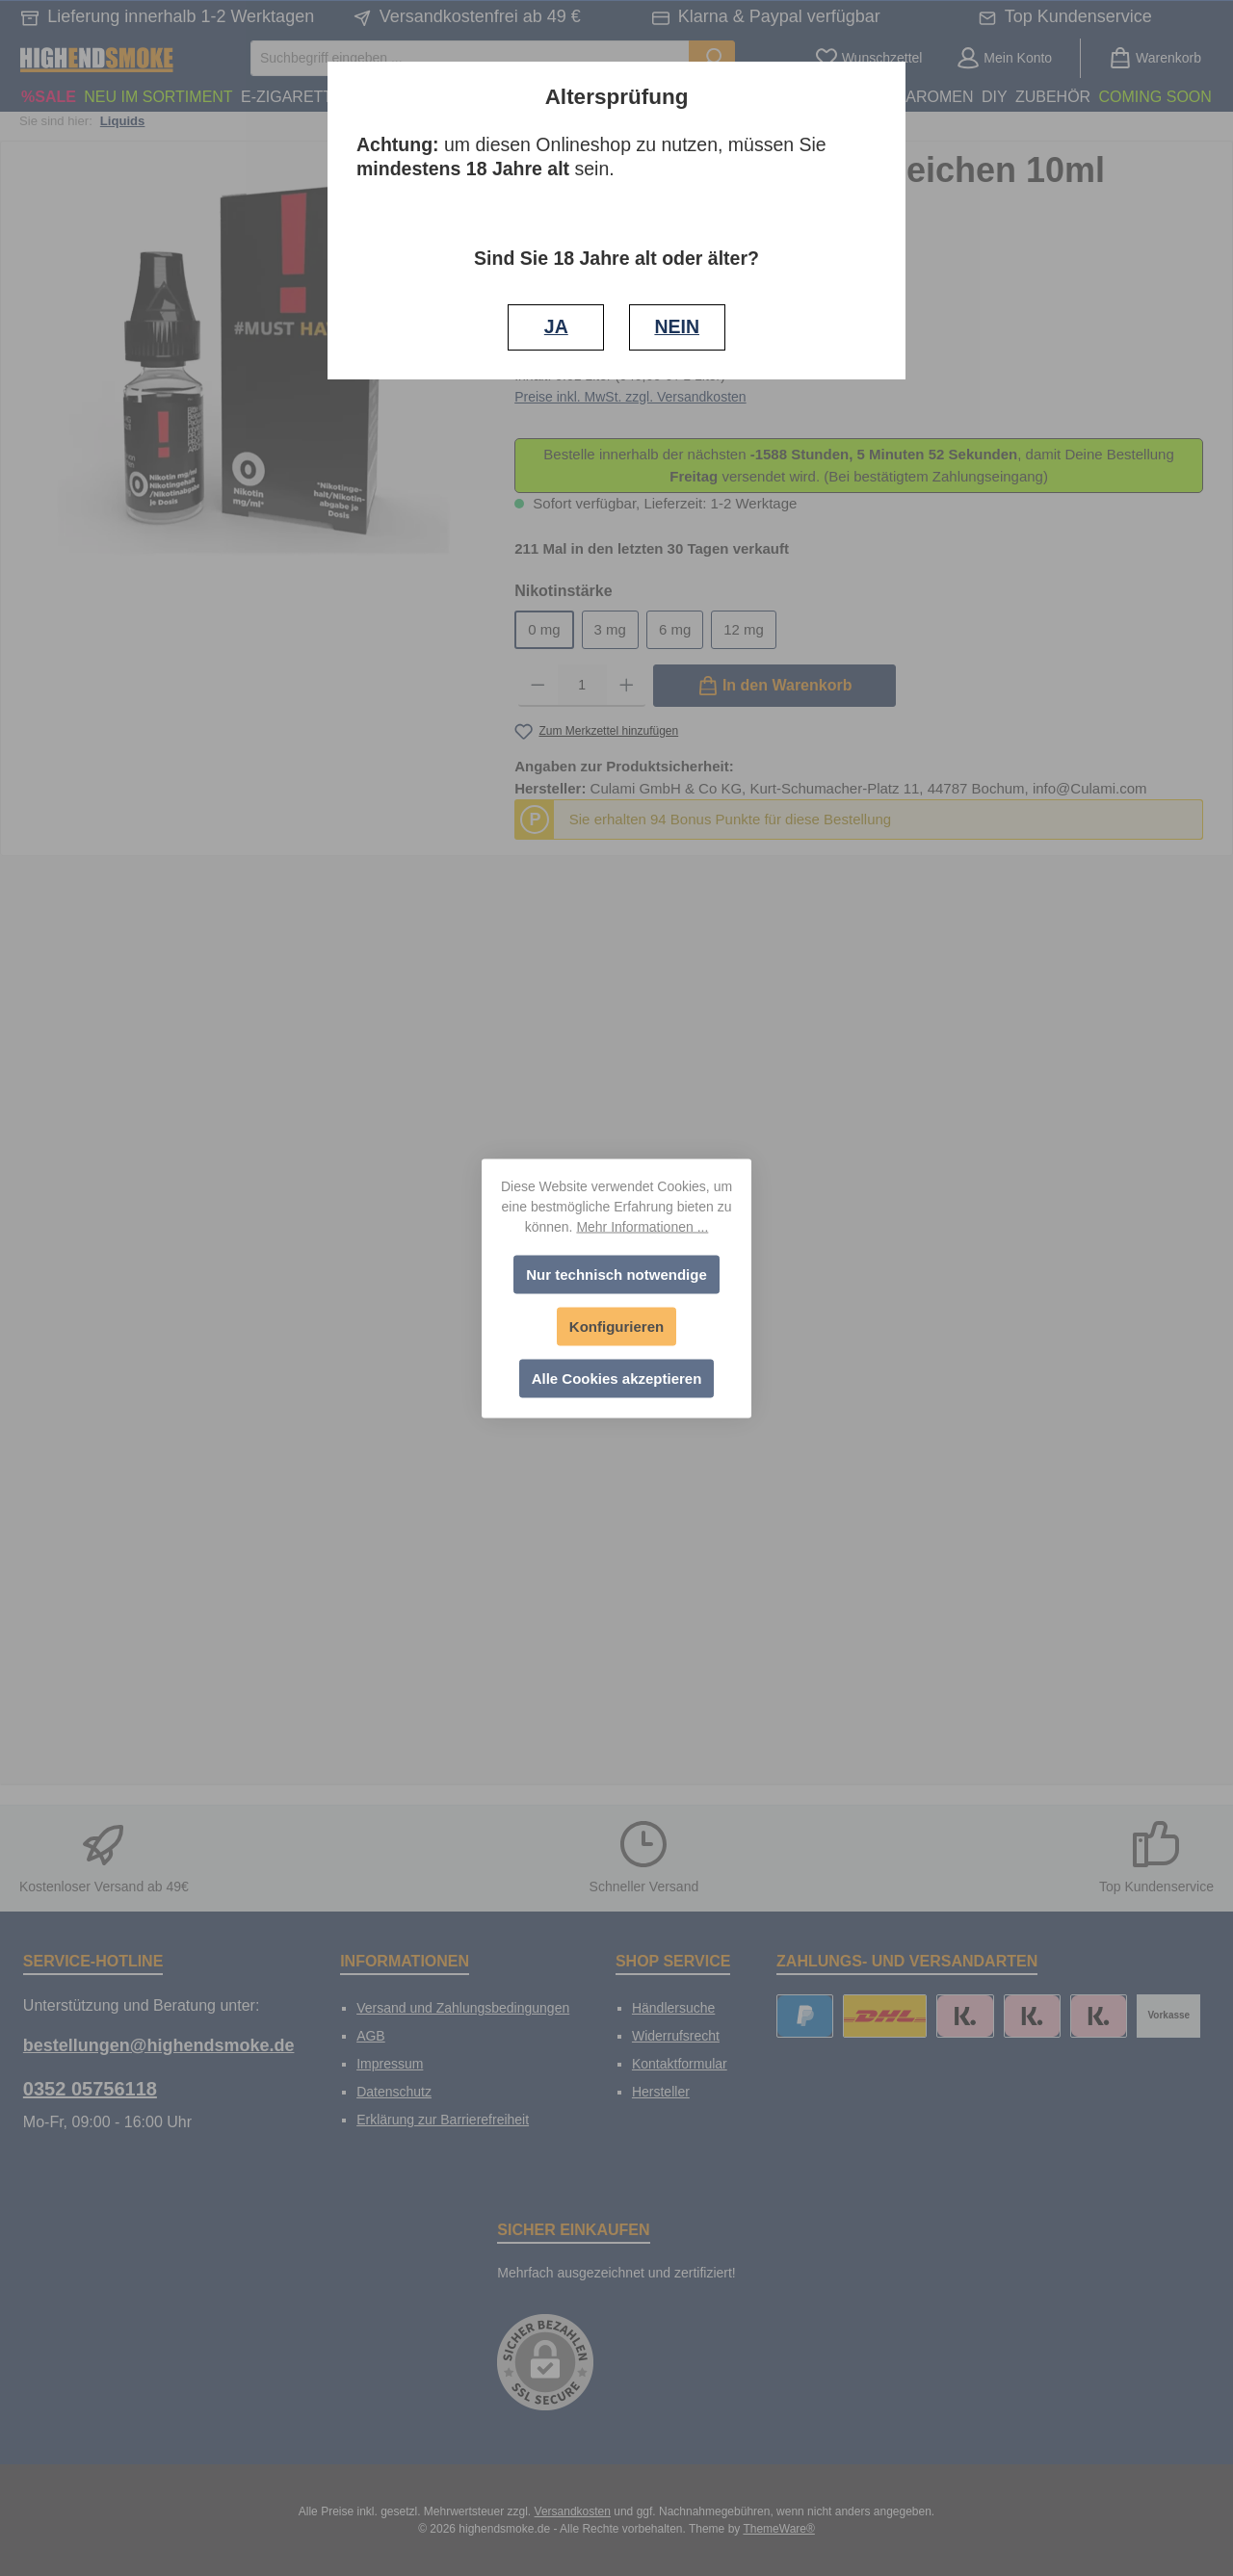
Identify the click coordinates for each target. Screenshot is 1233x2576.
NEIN (676, 326)
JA (556, 326)
